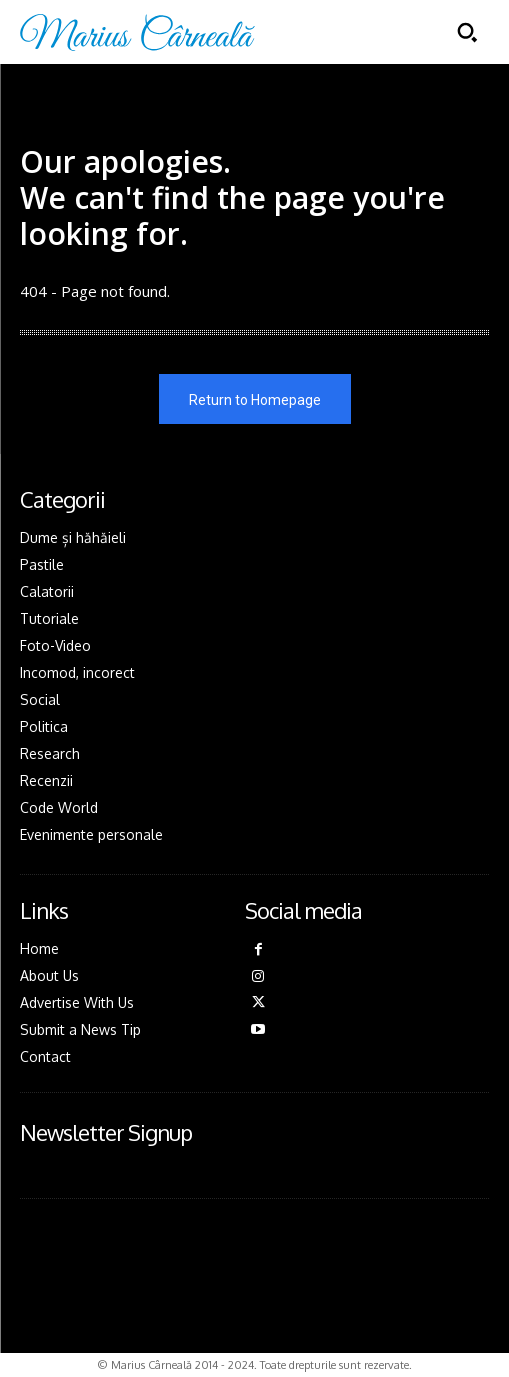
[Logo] (137, 32)
